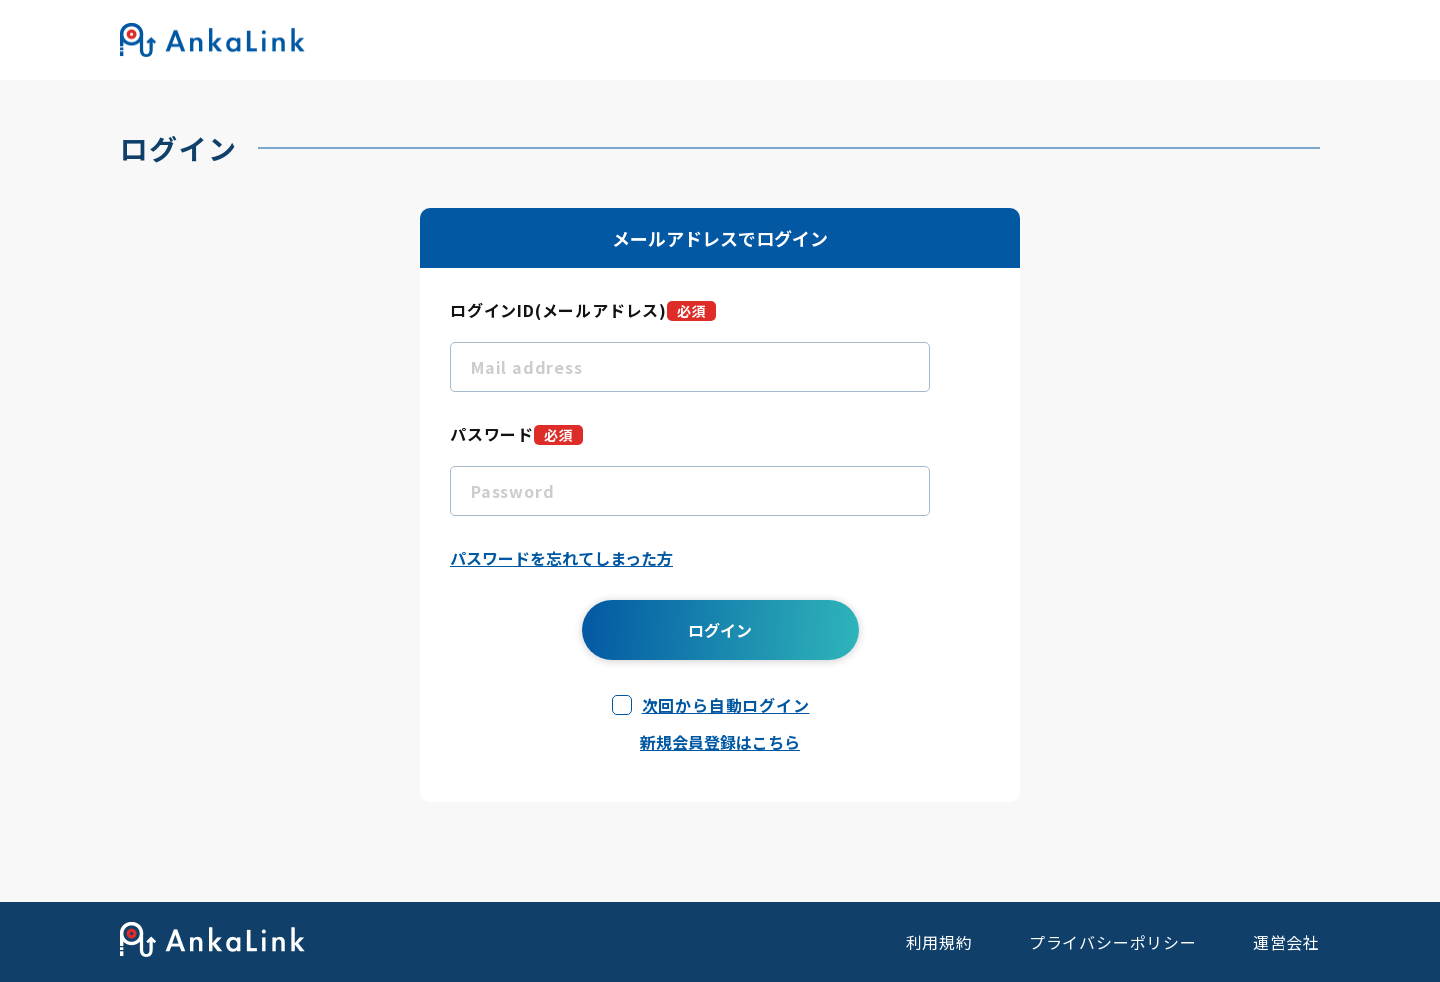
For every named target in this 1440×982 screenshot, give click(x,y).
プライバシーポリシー (1113, 942)
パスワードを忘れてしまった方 (561, 558)
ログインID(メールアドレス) (583, 310)
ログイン (720, 630)
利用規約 (939, 942)
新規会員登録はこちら (720, 742)
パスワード (516, 434)
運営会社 (1286, 942)
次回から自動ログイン (726, 705)
